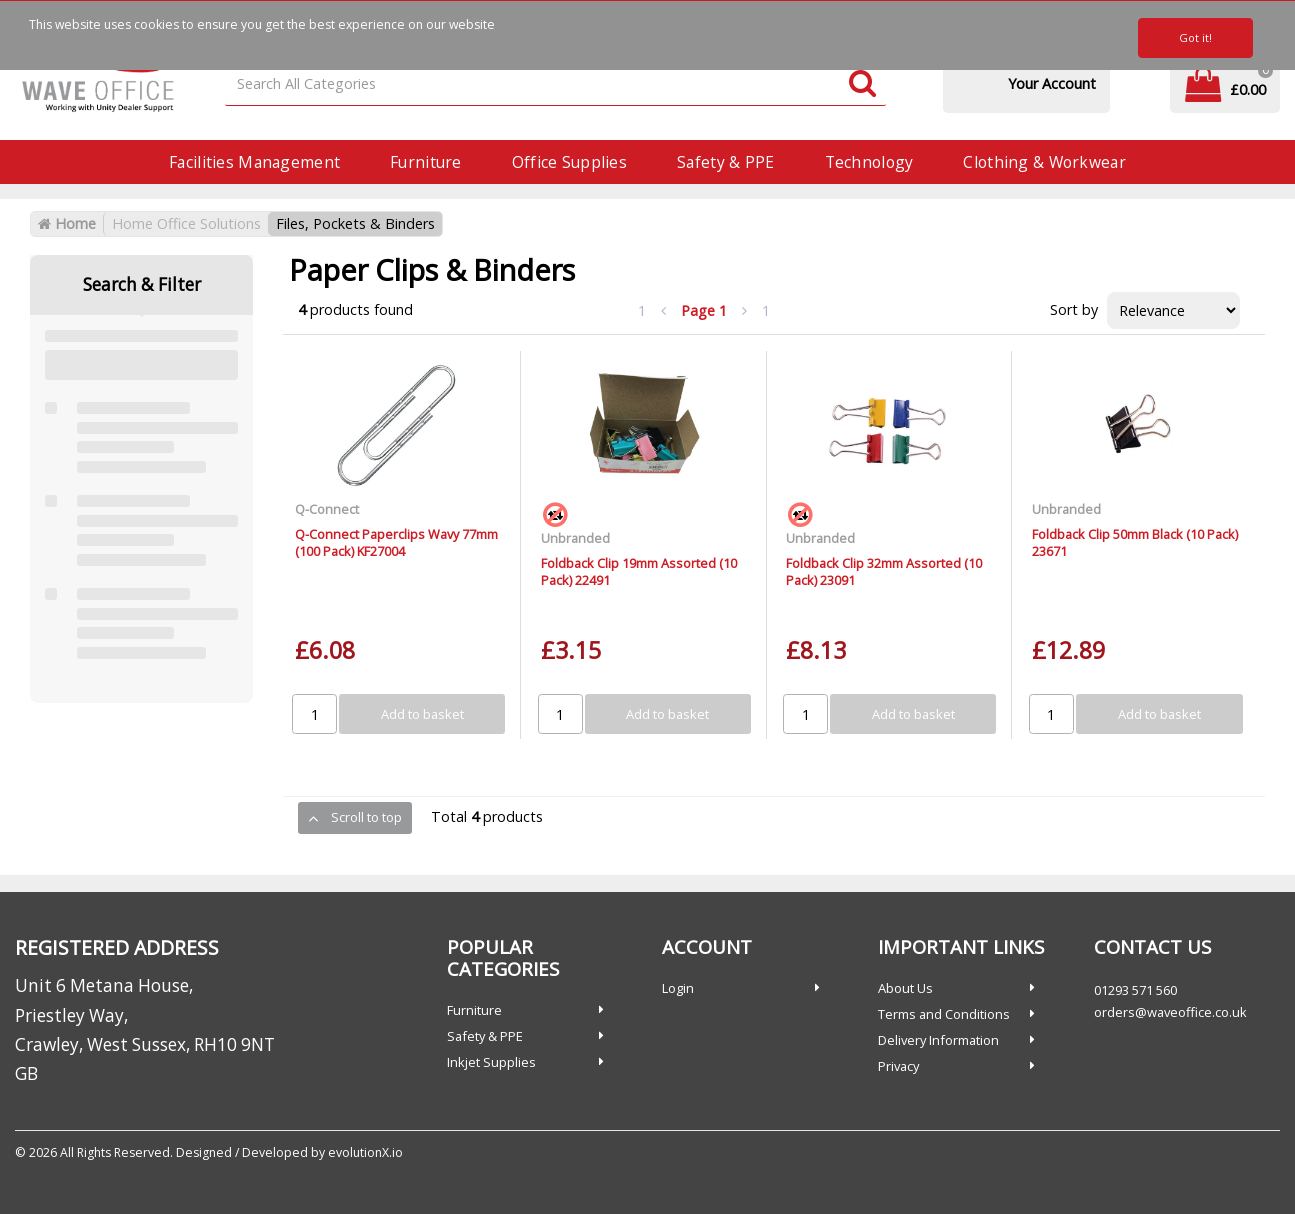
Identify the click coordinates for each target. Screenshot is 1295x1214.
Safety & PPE (725, 162)
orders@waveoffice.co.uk (1170, 1012)
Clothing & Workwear (1044, 162)
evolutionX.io (365, 1152)
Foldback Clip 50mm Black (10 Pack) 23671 (1135, 542)
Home (67, 223)
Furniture (426, 162)
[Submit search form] (862, 84)
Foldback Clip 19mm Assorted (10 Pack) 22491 (639, 571)
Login (678, 988)
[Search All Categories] (555, 84)
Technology (869, 162)
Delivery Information (938, 1040)
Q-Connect (327, 509)
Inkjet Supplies (491, 1062)
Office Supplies (569, 162)
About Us (905, 988)
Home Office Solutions (186, 223)
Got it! (1195, 37)
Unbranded (575, 538)
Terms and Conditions (944, 1014)
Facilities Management (254, 162)
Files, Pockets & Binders (355, 223)
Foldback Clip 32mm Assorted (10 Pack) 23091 (884, 571)
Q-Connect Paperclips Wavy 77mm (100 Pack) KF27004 (396, 542)
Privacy (898, 1066)
